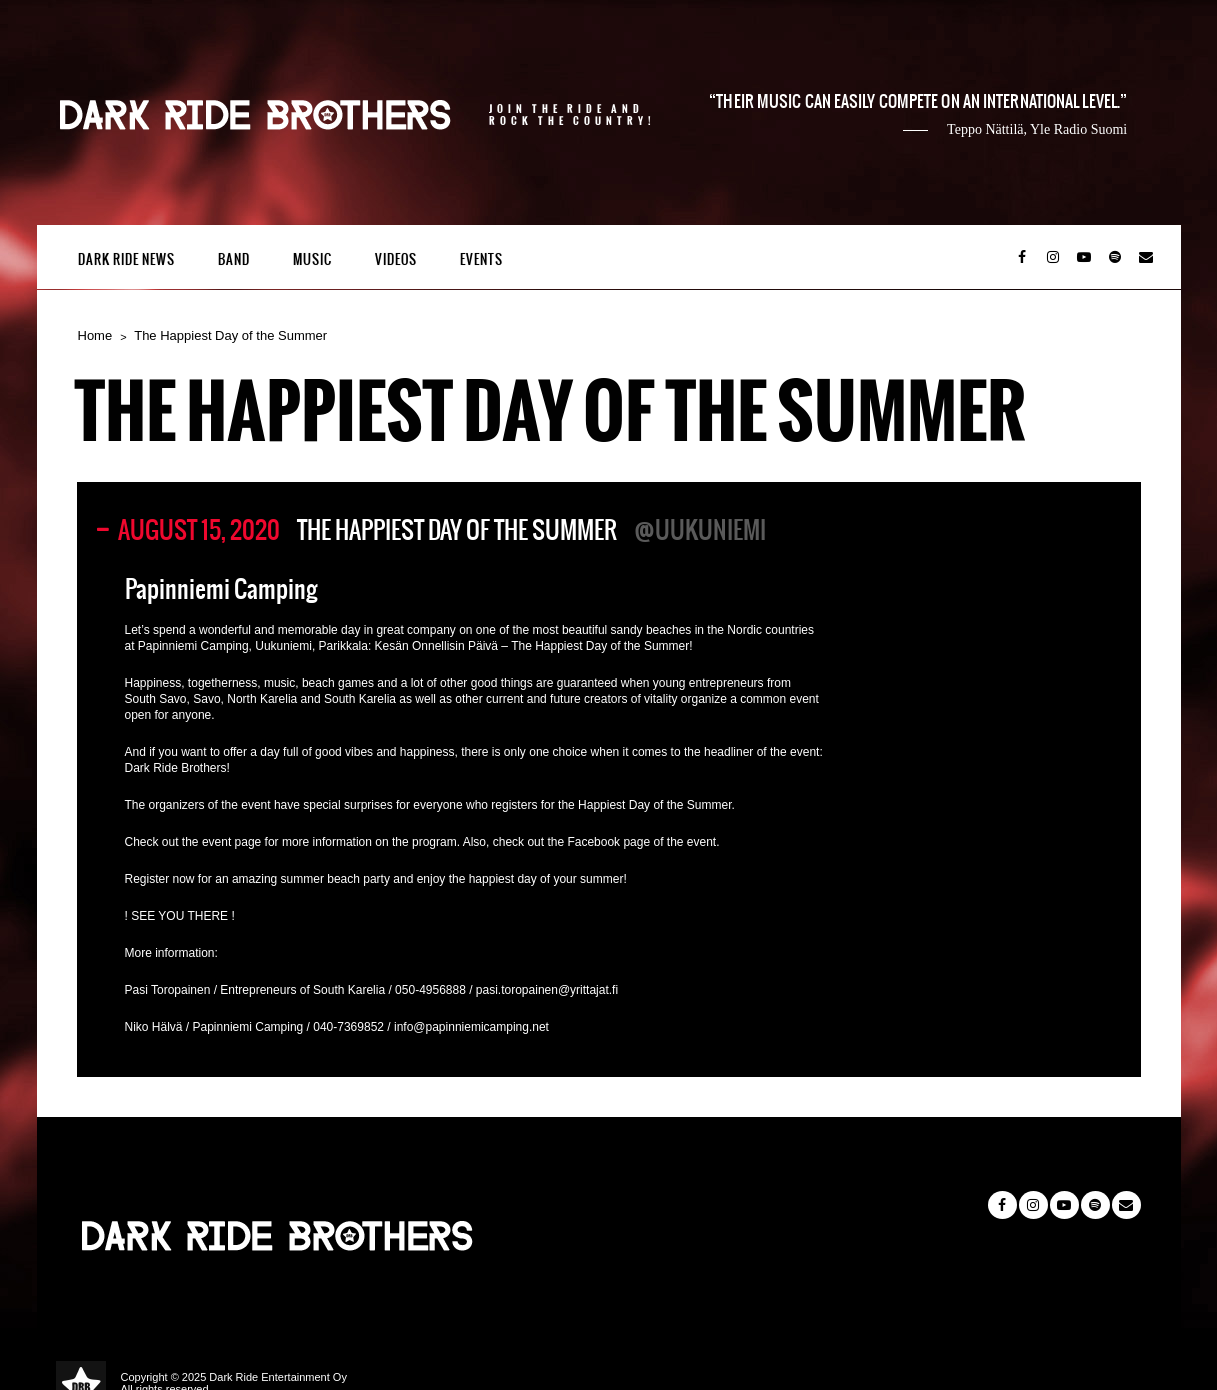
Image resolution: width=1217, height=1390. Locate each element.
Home (95, 335)
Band (234, 259)
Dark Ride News (126, 259)
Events (481, 259)
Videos (396, 259)
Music (312, 259)
